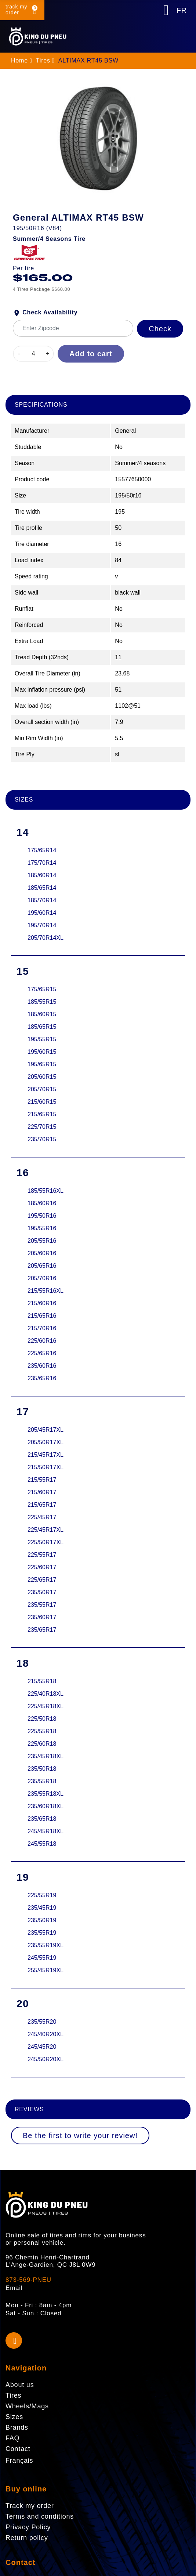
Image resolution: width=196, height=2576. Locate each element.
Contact (20, 2562)
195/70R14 (42, 925)
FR (182, 10)
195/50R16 (42, 1216)
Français (19, 2460)
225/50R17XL (45, 1542)
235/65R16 (42, 1378)
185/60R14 (42, 875)
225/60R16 (42, 1341)
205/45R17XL (45, 1430)
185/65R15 (42, 1027)
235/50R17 (42, 1592)
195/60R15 (42, 1052)
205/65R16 (42, 1266)
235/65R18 (42, 1819)
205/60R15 (42, 1077)
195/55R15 (42, 1039)
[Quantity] (33, 353)
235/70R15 (42, 1139)
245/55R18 (42, 1844)
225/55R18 (42, 1731)
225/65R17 (42, 1580)
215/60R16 (42, 1303)
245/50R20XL (45, 2059)
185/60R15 (42, 1014)
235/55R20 (42, 2022)
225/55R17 (42, 1555)
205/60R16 (42, 1253)
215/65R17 (42, 1505)
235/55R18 (42, 1781)
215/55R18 (42, 1681)
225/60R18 (42, 1744)
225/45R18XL (45, 1706)
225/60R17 (42, 1567)
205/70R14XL (45, 938)
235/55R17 (42, 1605)
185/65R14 (42, 888)
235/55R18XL (45, 1794)
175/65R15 (42, 989)
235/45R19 (42, 1908)
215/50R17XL (45, 1467)
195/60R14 (42, 913)
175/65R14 (42, 850)
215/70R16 (42, 1328)
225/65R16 (42, 1353)
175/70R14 (42, 863)
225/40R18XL (45, 1694)
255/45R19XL (45, 1970)
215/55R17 (42, 1480)
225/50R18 (42, 1719)
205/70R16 (42, 1278)
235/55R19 (42, 1933)
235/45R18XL (45, 1756)
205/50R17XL (45, 1442)
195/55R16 (42, 1228)
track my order (16, 9)
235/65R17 (42, 1630)
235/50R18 (42, 1769)
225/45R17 (42, 1517)
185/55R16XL (45, 1191)
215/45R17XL (45, 1455)
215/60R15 (42, 1102)
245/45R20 (42, 2047)
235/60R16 (42, 1366)
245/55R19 (42, 1958)
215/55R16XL (45, 1291)
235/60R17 (42, 1617)
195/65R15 (42, 1064)
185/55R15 (42, 1002)
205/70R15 (42, 1089)
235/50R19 (42, 1920)
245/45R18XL (45, 1831)
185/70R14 (42, 900)
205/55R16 (42, 1241)
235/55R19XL (45, 1945)
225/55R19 (42, 1895)
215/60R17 (42, 1492)
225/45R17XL (45, 1530)
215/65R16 (42, 1316)
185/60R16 (42, 1203)
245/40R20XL (45, 2034)
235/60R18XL (45, 1806)
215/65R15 (42, 1114)
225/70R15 (42, 1127)
